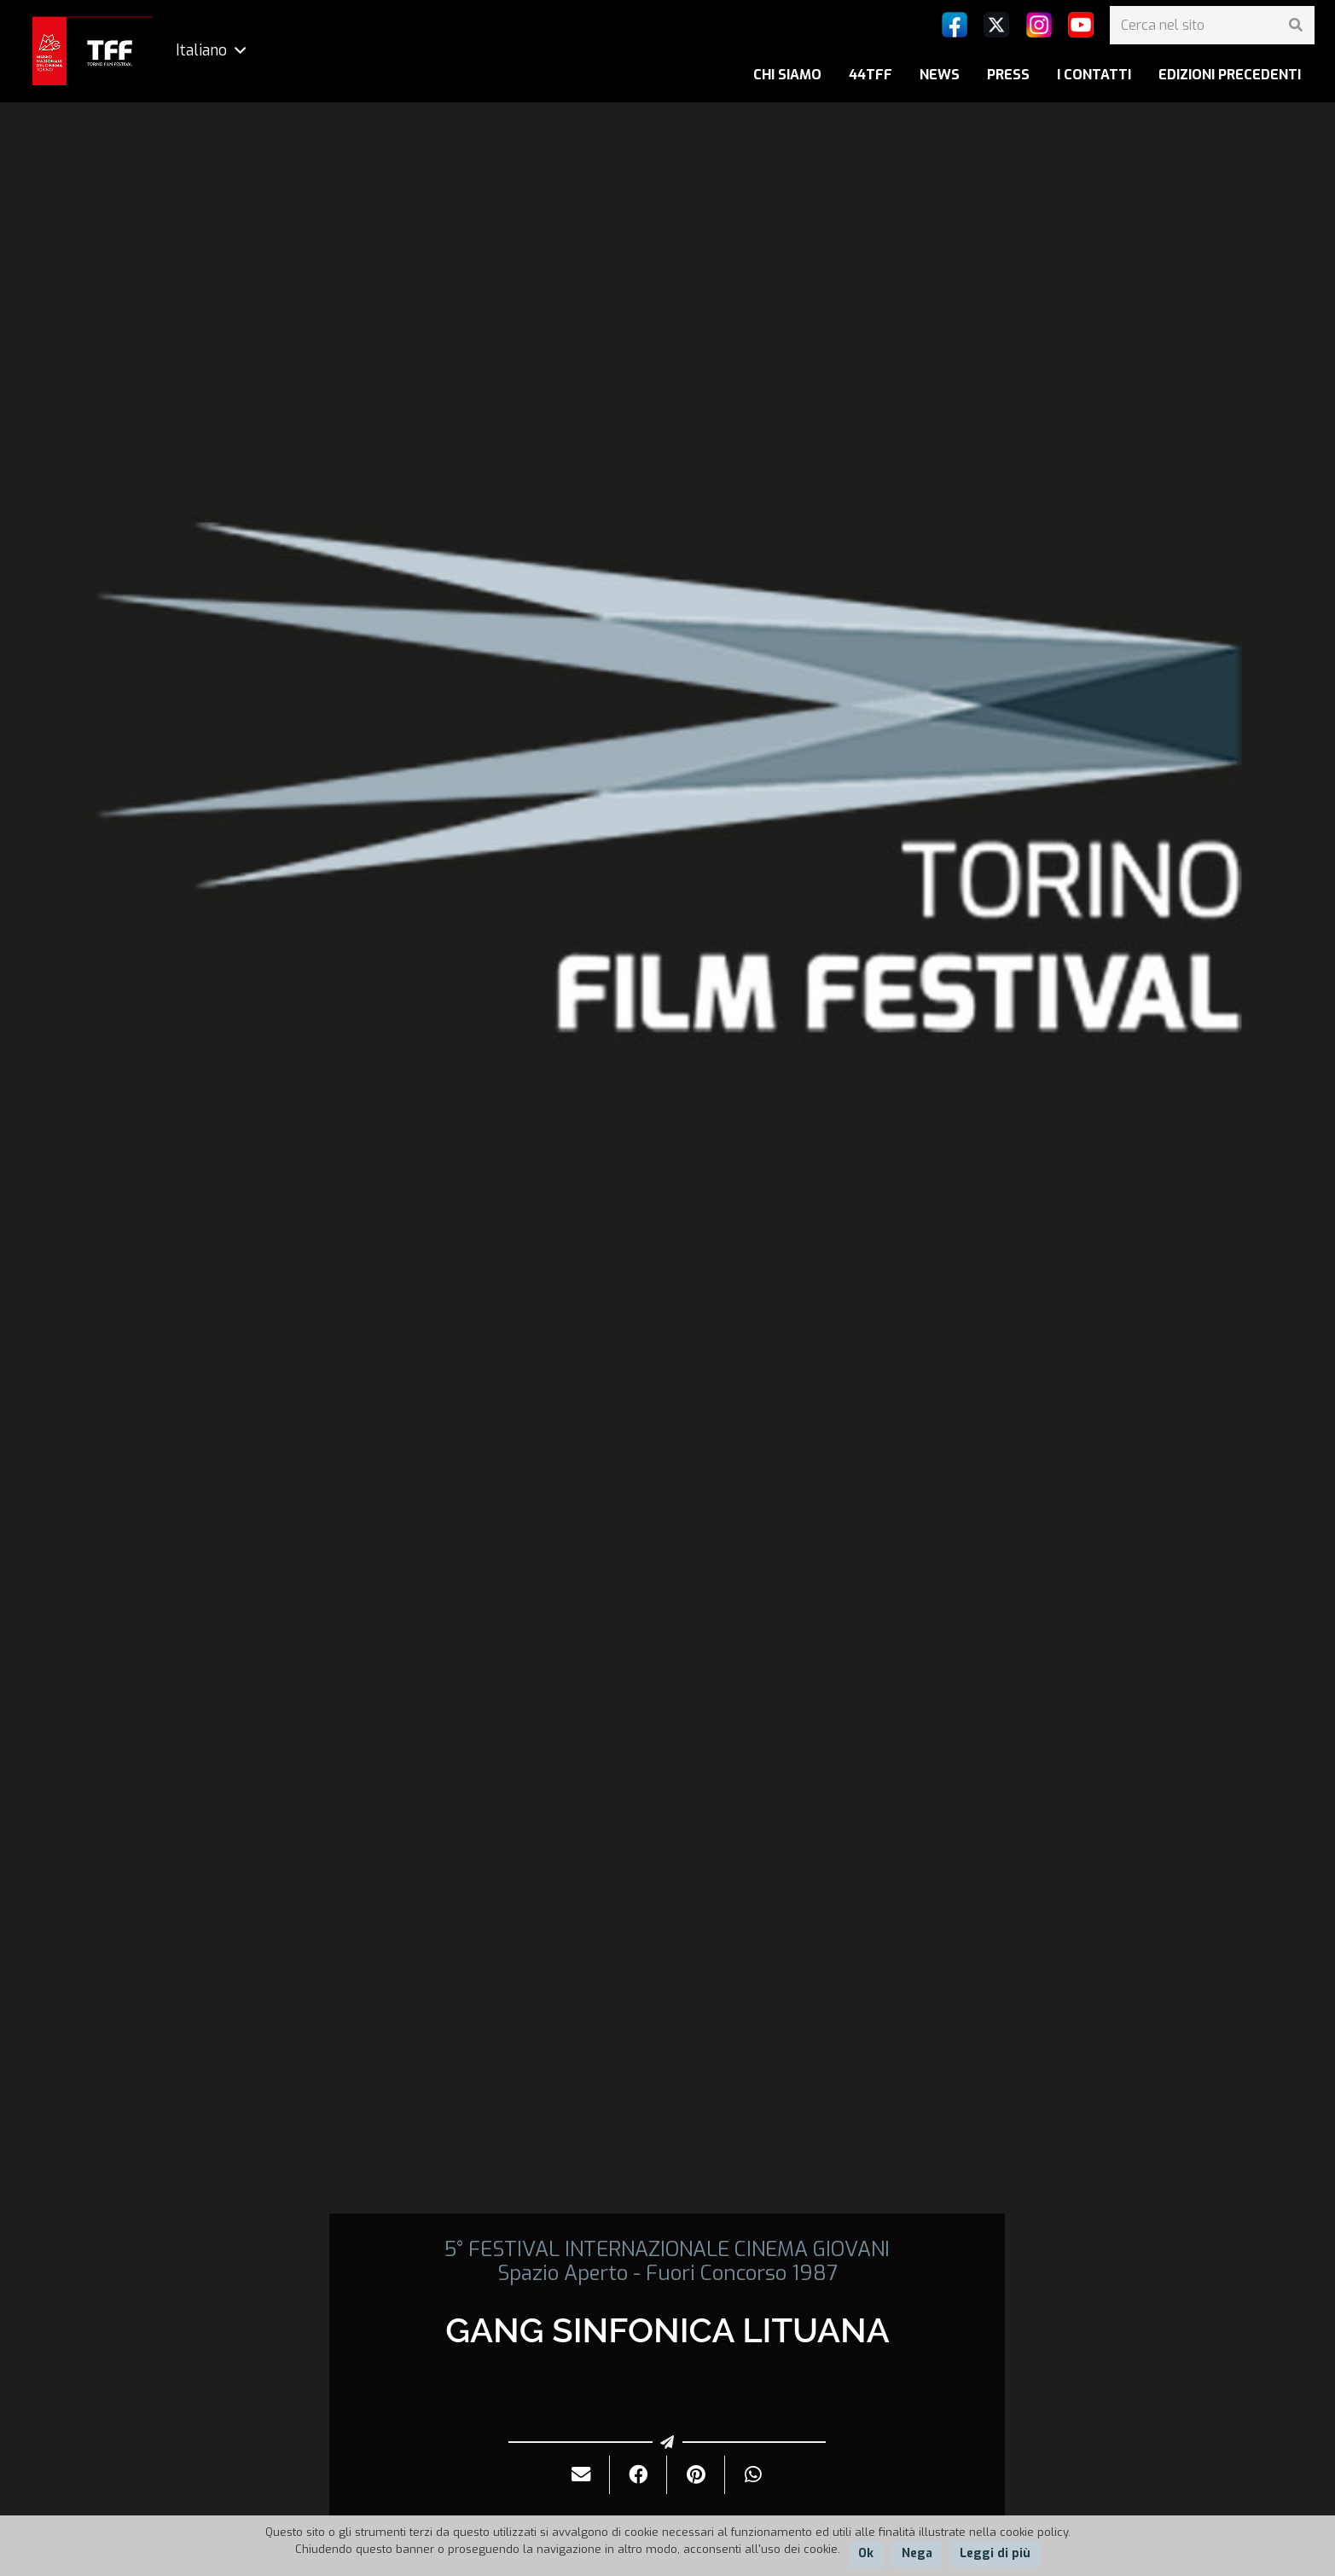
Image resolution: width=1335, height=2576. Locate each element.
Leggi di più (995, 2553)
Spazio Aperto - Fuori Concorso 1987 (667, 2273)
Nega (917, 2553)
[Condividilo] (638, 2475)
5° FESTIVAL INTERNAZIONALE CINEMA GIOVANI (667, 2249)
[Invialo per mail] (581, 2475)
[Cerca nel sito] (1212, 25)
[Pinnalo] (695, 2475)
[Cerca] (1295, 25)
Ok (866, 2553)
